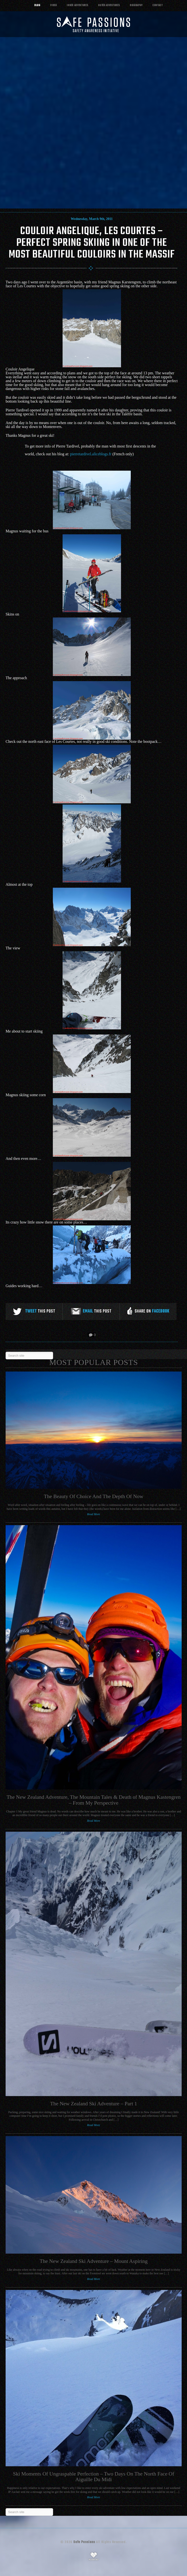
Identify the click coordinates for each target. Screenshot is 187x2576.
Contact (157, 5)
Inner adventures (77, 5)
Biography (136, 5)
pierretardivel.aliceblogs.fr (91, 454)
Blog (37, 5)
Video (53, 5)
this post (40, 1311)
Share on (152, 1311)
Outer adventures (109, 5)
